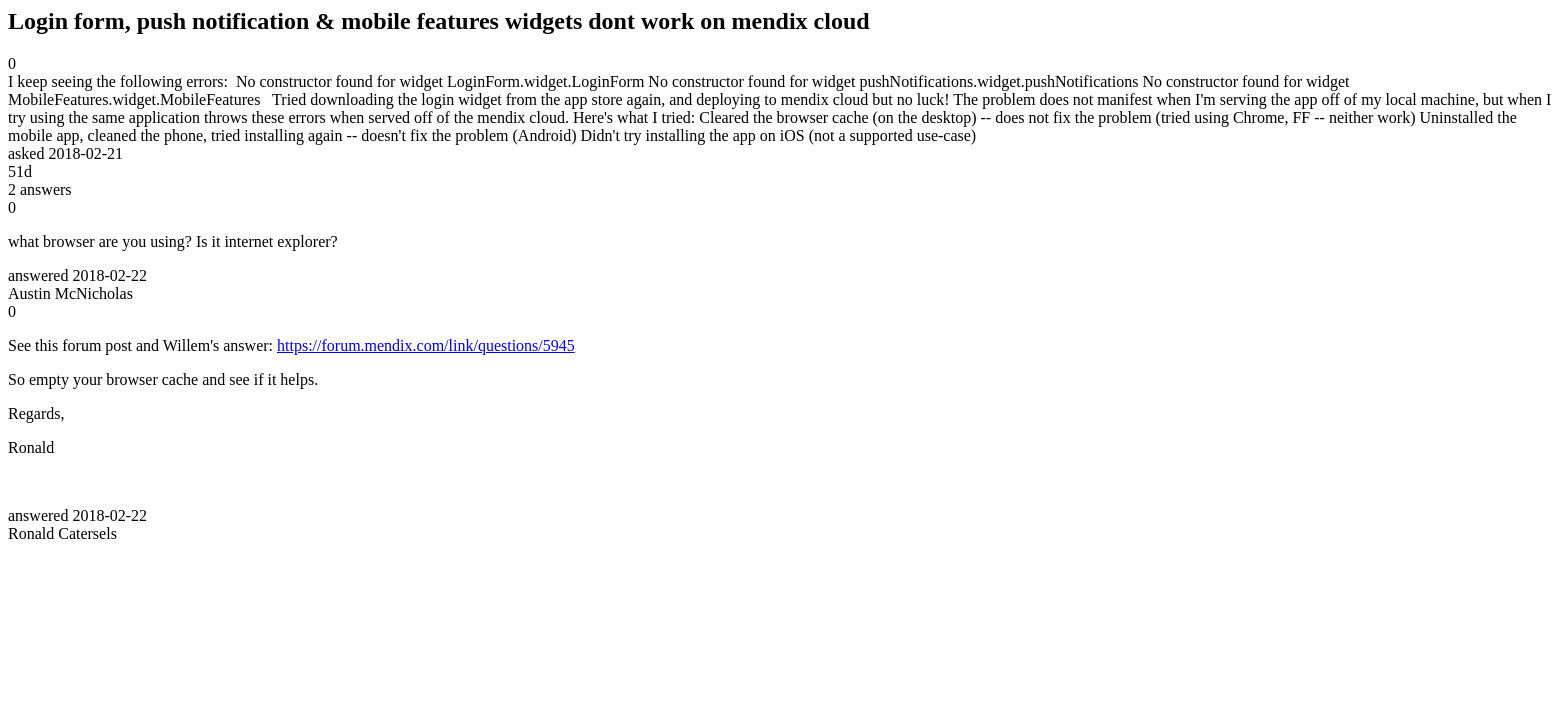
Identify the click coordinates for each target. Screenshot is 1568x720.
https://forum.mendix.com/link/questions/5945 (426, 345)
